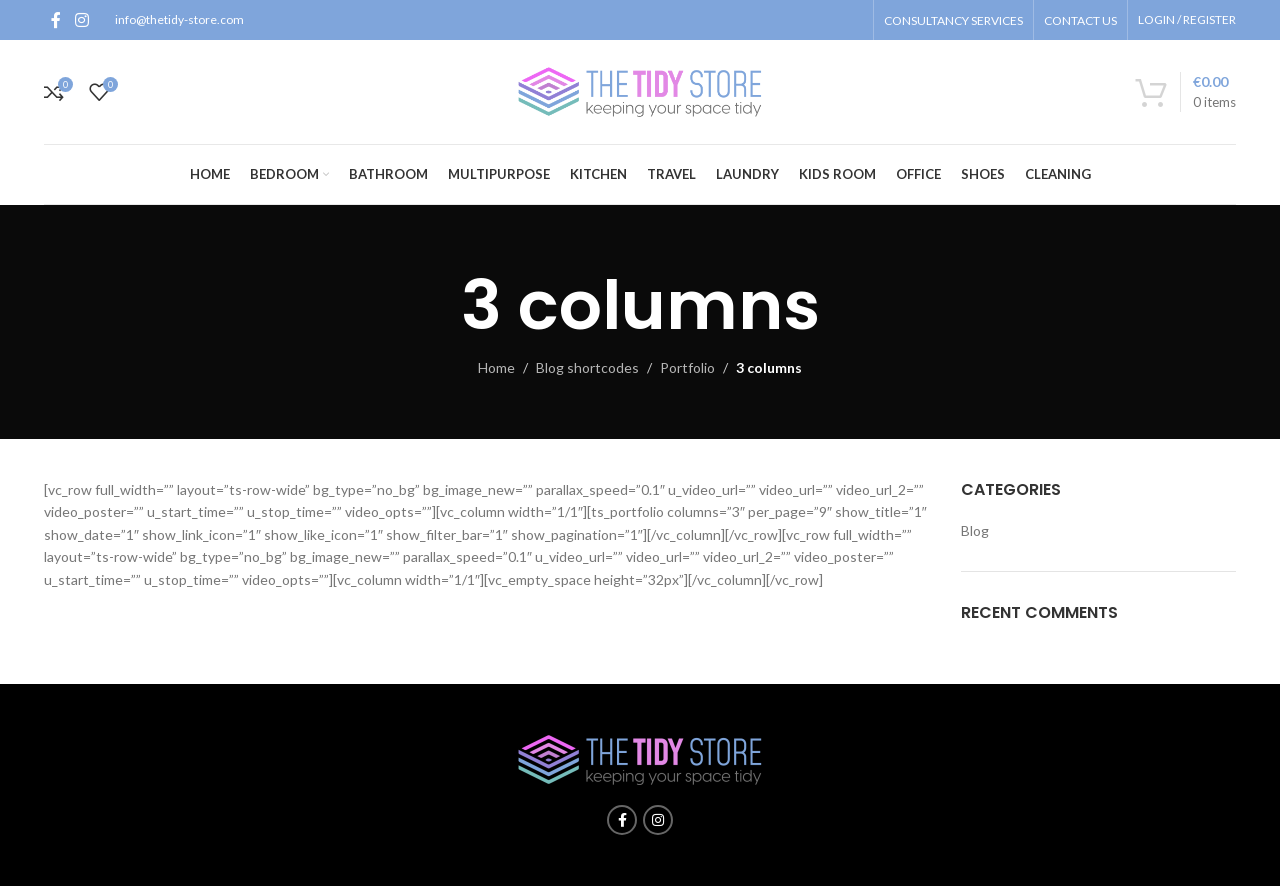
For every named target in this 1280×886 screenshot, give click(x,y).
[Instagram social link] (81, 20)
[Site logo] (640, 90)
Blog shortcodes (587, 367)
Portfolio (687, 367)
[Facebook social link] (56, 20)
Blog (975, 530)
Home (496, 367)
